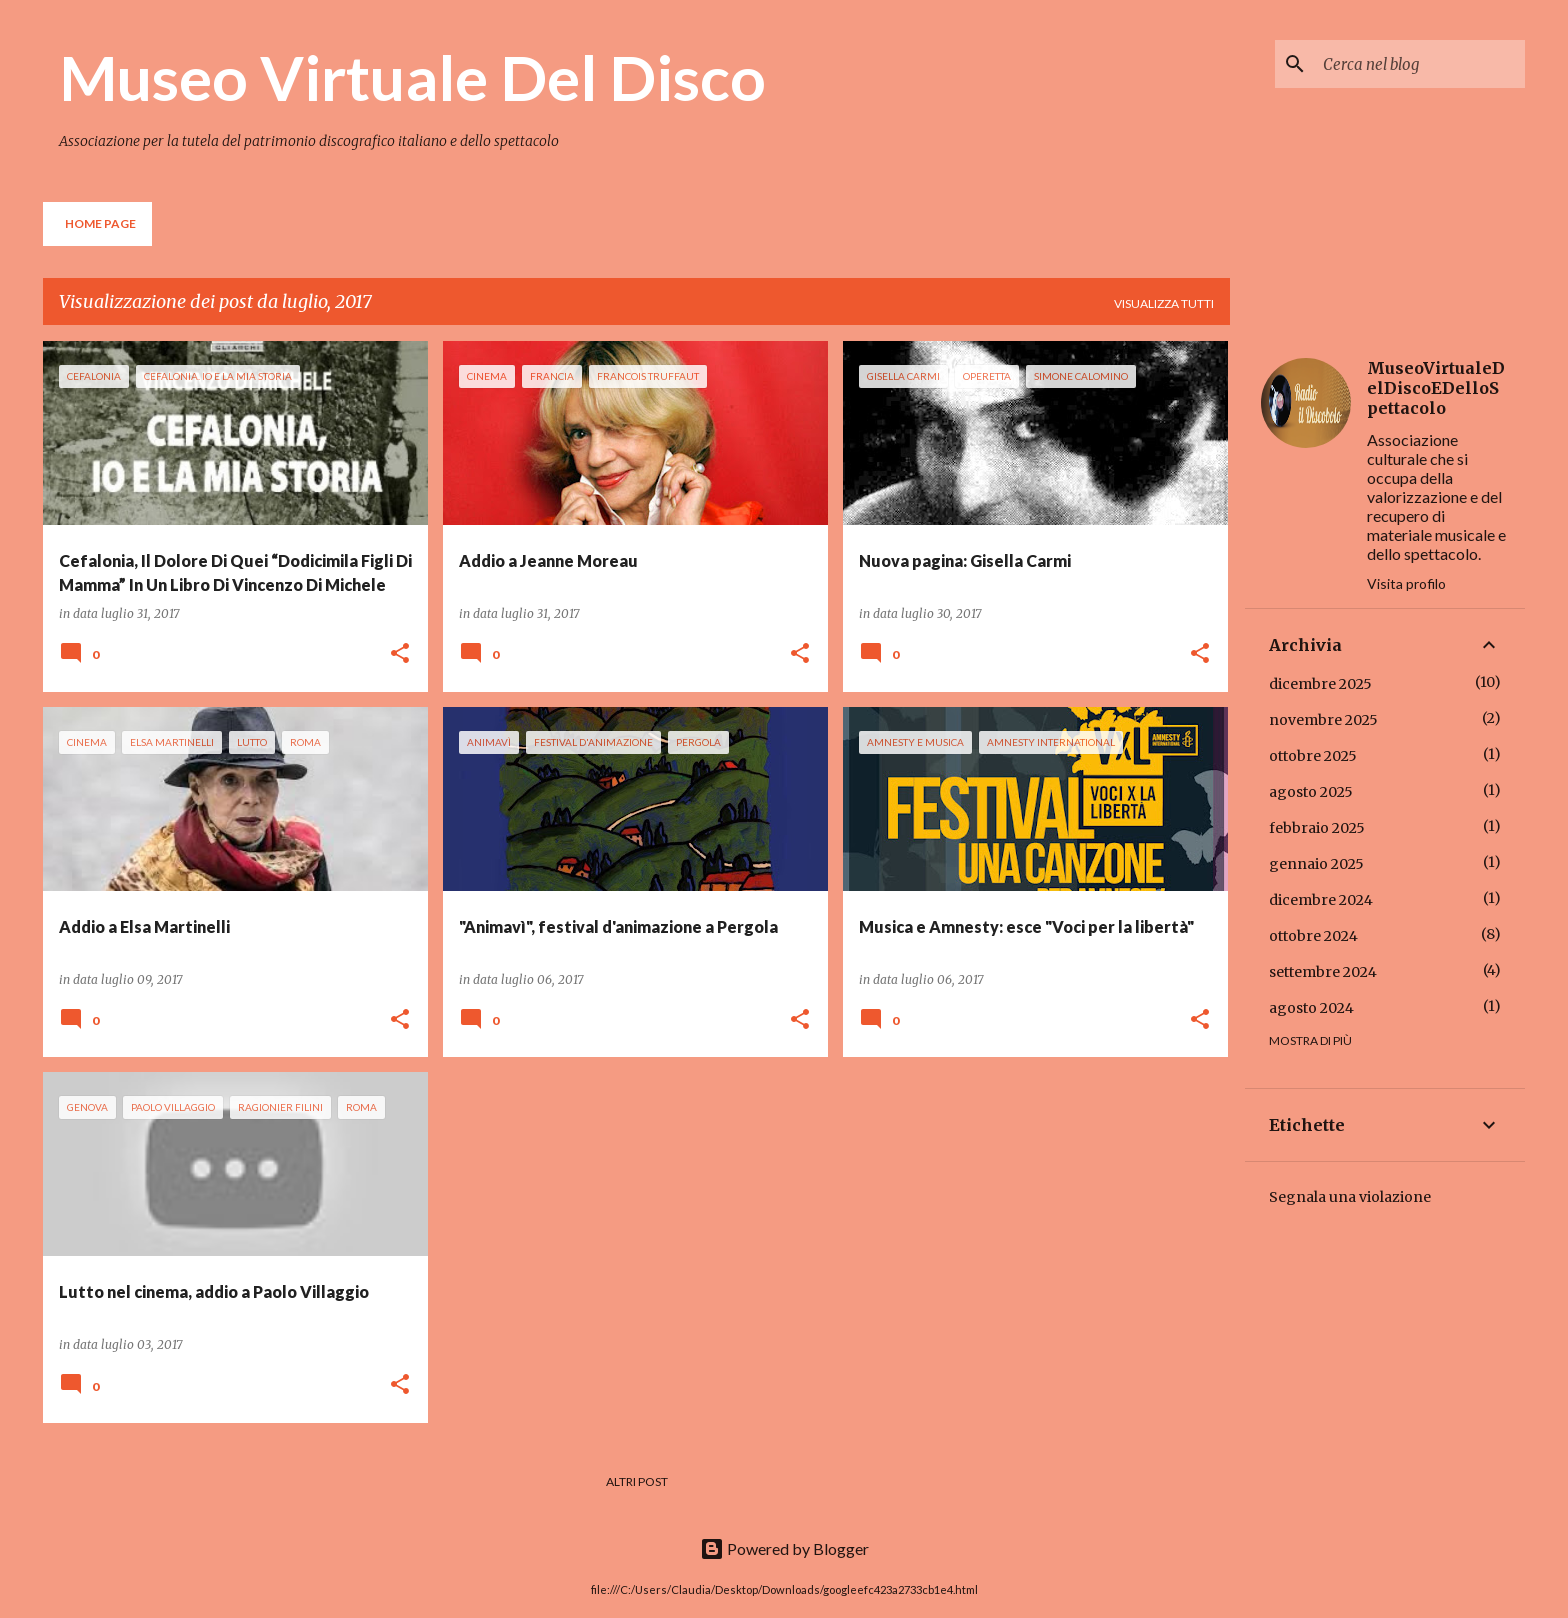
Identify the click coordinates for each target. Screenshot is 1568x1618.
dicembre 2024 (1321, 900)
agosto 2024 (1311, 1008)
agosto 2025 (1311, 792)
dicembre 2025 (1320, 684)
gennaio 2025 (1316, 864)
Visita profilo (1406, 583)
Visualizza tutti (1164, 303)
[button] (400, 654)
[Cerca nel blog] (1420, 64)
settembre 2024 (1323, 972)
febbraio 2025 (1317, 828)
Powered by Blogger (784, 1548)
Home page (100, 223)
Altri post (637, 1481)
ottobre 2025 (1313, 756)
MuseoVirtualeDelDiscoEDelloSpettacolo (1436, 388)
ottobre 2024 (1313, 936)
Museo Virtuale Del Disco (412, 77)
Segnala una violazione (1350, 1197)
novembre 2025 (1323, 720)
